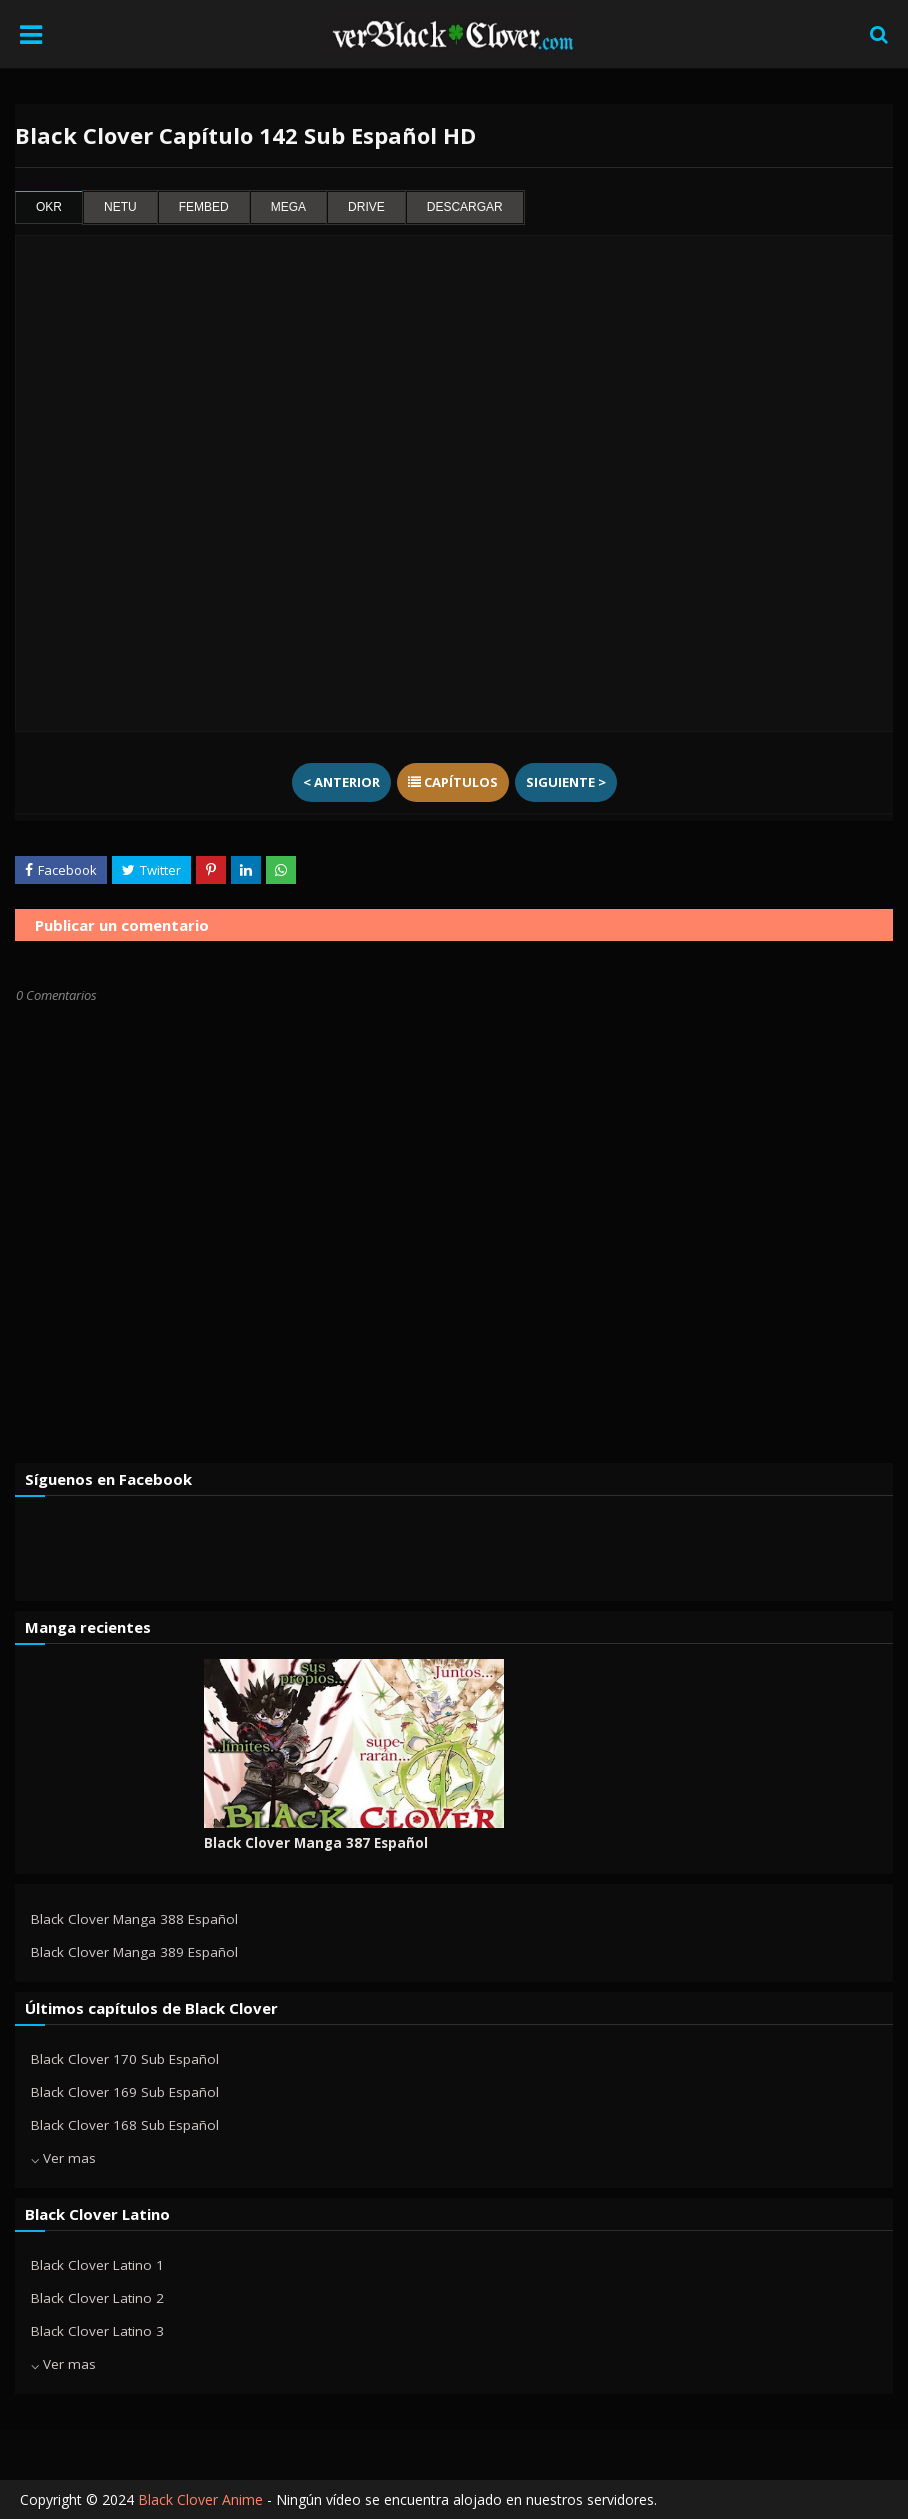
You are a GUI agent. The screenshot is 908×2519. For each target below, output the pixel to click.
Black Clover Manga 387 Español (316, 1843)
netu (120, 207)
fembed (204, 207)
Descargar (465, 207)
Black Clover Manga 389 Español (134, 1952)
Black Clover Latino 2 (97, 2298)
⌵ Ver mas (63, 2158)
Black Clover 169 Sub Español (125, 2092)
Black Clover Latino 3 (97, 2331)
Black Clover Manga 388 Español (134, 1919)
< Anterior (341, 782)
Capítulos (453, 782)
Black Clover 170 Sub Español (125, 2059)
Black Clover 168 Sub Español (125, 2125)
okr (49, 207)
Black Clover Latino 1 (97, 2265)
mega (288, 207)
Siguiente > (566, 782)
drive (366, 207)
